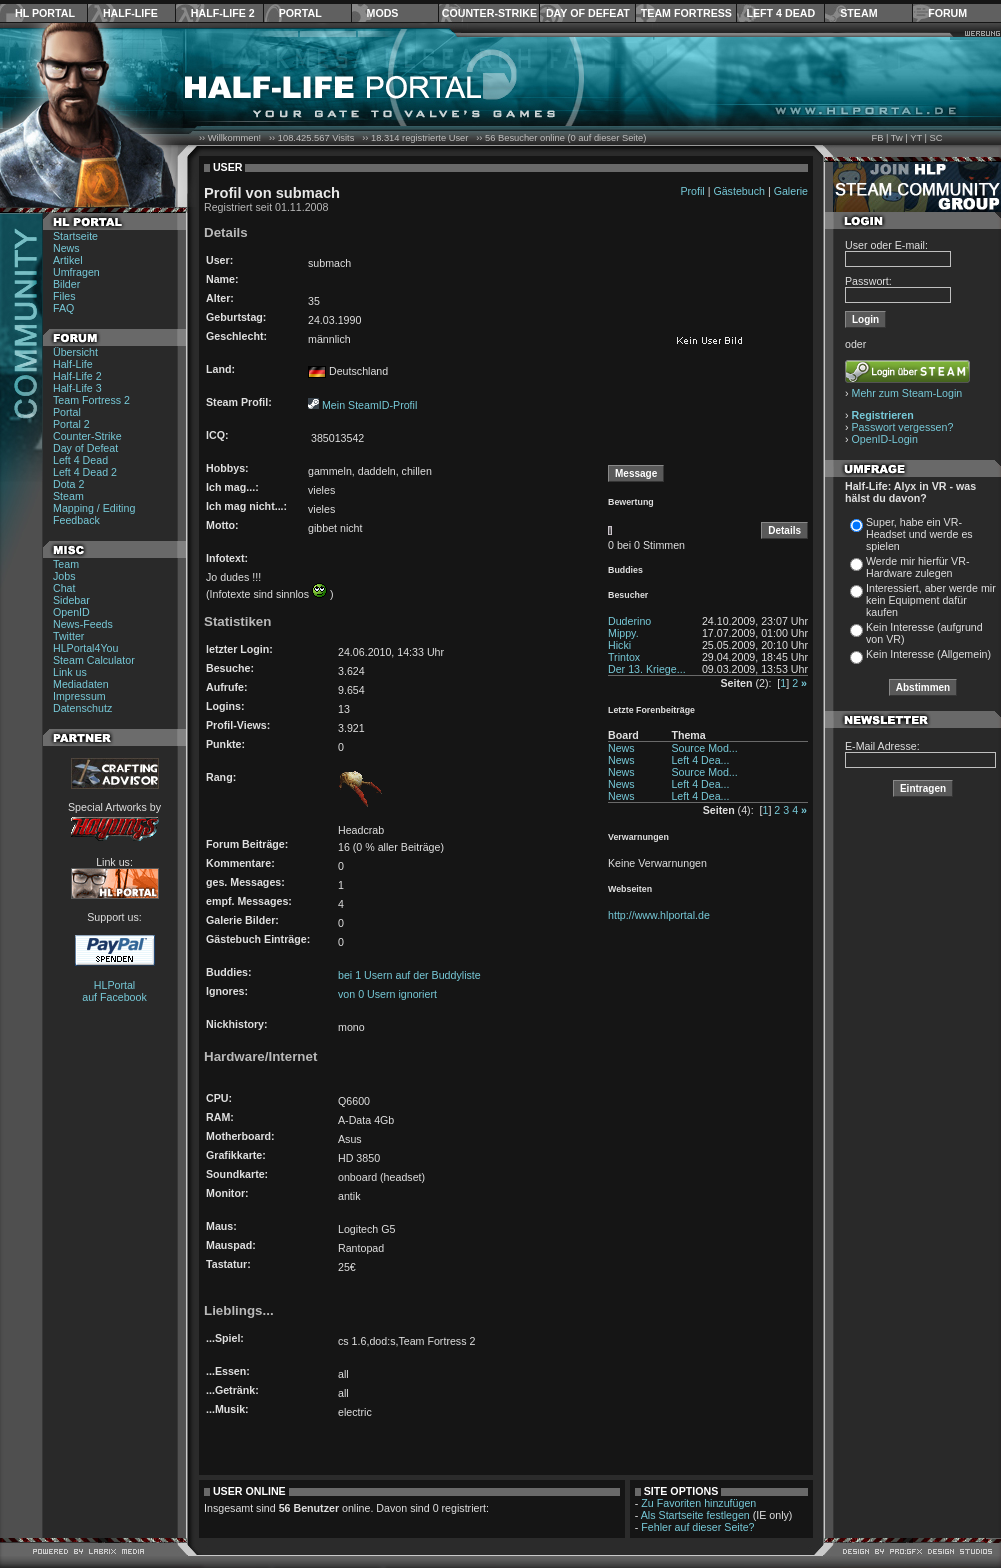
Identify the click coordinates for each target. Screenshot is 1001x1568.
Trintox (624, 657)
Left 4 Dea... (700, 760)
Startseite (75, 236)
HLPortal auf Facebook (114, 991)
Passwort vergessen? (903, 427)
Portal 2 (71, 424)
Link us (70, 672)
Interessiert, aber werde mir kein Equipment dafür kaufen (931, 600)
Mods (383, 13)
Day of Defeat (588, 13)
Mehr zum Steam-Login (907, 393)
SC (936, 138)
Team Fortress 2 (91, 400)
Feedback (76, 520)
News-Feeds (83, 624)
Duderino (629, 621)
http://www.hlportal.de (659, 915)
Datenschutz (82, 708)
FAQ (63, 308)
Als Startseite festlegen (695, 1515)
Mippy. (623, 633)
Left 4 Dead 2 (85, 472)
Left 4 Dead (780, 13)
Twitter (68, 636)
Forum (947, 13)
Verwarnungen (638, 837)
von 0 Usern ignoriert (387, 994)
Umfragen (76, 272)
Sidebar (71, 600)
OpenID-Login (885, 439)
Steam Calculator (94, 660)
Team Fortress (686, 13)
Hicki (619, 645)
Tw (897, 138)
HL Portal (45, 13)
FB (877, 138)
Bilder (66, 284)
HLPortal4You (85, 648)
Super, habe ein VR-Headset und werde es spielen (919, 534)
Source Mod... (704, 748)
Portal (300, 13)
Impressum (79, 696)
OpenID (71, 612)
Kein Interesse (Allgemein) (928, 654)
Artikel (68, 260)
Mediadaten (81, 684)
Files (64, 296)
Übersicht (75, 352)
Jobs (64, 576)
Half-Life (130, 13)
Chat (64, 588)
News (66, 248)
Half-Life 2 (223, 13)
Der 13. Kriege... (647, 669)
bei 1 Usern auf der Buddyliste (409, 975)
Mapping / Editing (94, 508)
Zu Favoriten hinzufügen (698, 1503)
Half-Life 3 (77, 388)
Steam (858, 13)
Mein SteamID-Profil (369, 405)
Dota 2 (68, 484)
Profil (692, 191)
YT (916, 138)
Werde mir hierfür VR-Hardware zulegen (917, 567)
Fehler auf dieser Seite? (697, 1527)
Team (66, 564)
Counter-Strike (489, 13)
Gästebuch (739, 191)
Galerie (791, 191)
